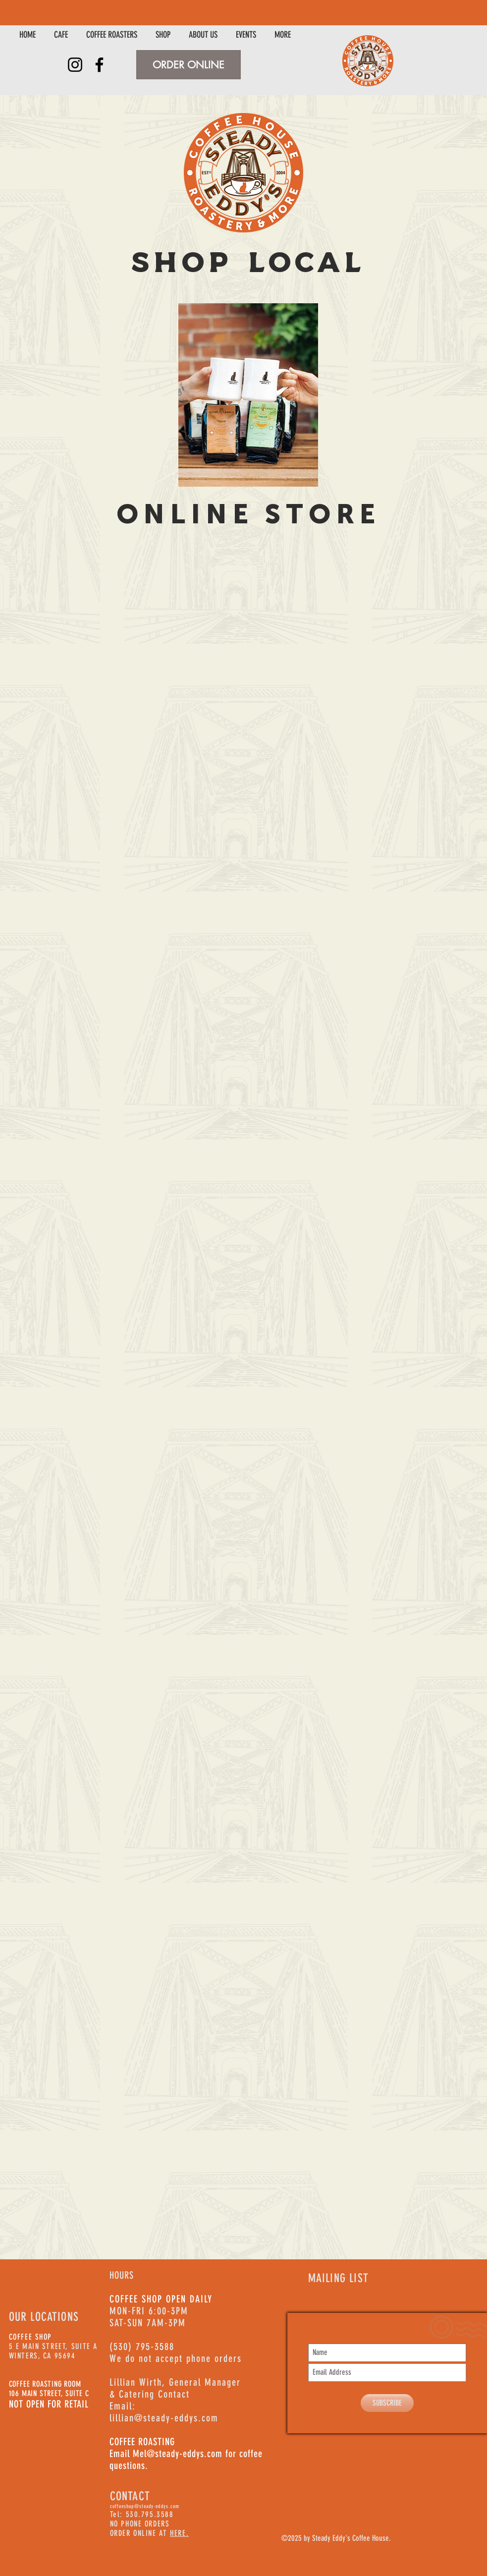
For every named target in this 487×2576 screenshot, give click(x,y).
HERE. (179, 2533)
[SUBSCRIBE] (387, 2403)
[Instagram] (75, 64)
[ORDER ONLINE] (188, 64)
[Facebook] (99, 64)
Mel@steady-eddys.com (177, 2454)
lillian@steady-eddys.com (163, 2418)
